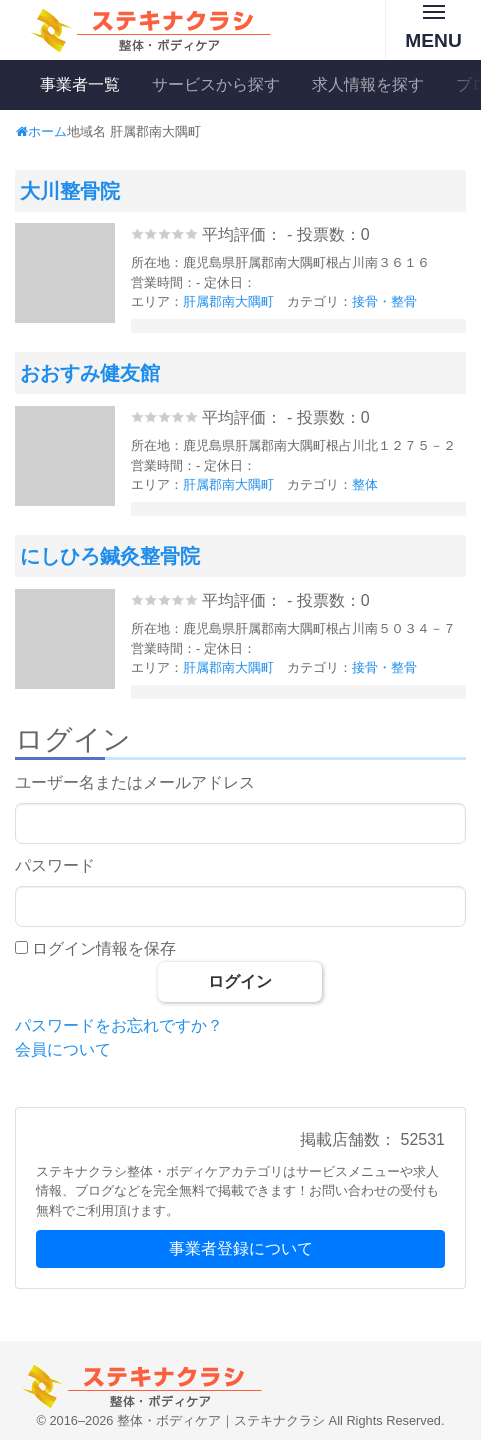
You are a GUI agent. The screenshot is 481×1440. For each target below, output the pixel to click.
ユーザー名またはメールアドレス (135, 782)
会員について (63, 1049)
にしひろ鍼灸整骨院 (110, 556)
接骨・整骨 (384, 301)
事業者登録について (241, 1248)
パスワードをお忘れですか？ (119, 1025)
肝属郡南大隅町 (228, 301)
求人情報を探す (368, 84)
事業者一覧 (80, 84)
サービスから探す (216, 84)
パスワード (55, 865)
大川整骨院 (70, 191)
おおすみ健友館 (90, 373)
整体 (365, 484)
